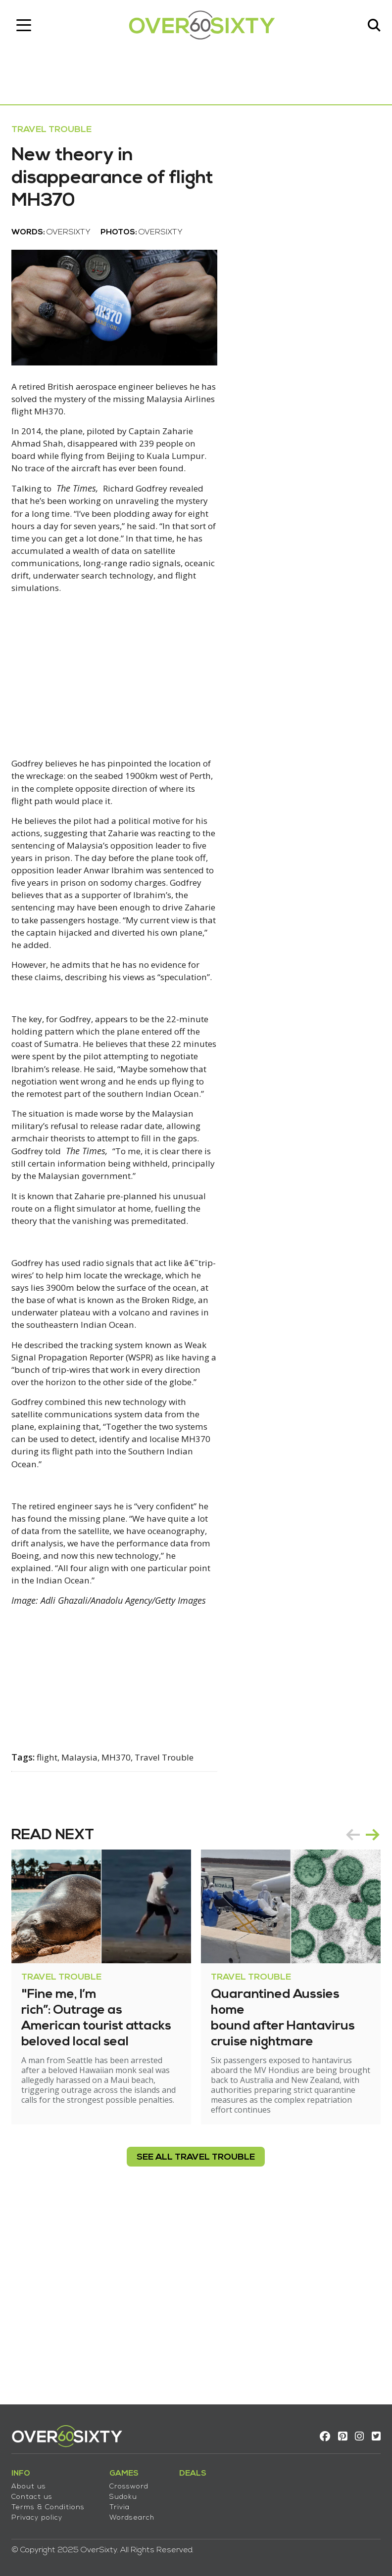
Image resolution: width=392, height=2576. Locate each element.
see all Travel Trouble (196, 2341)
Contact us (35, 2492)
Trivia (123, 2503)
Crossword (132, 2482)
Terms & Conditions (51, 2503)
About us (32, 2482)
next (369, 2019)
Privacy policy (40, 2513)
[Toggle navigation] (27, 27)
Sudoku (127, 2492)
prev (349, 2019)
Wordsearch (135, 2513)
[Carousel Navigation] (359, 2019)
